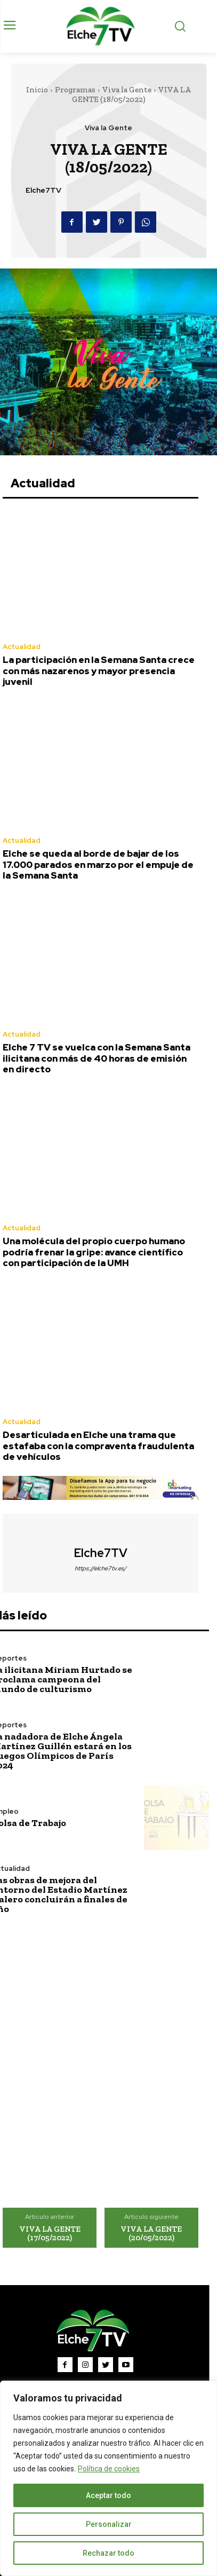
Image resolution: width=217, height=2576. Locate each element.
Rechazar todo (108, 2553)
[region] (108, 2478)
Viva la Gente (126, 89)
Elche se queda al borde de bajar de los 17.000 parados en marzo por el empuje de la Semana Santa (98, 864)
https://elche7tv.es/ (100, 1568)
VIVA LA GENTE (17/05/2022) (50, 2233)
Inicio (37, 89)
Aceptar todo (108, 2495)
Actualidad (22, 646)
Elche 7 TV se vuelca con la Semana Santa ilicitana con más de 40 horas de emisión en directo (96, 1058)
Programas (75, 89)
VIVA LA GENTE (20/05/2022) (151, 2233)
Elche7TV (43, 190)
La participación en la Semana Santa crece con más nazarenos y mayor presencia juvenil (99, 671)
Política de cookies (109, 2468)
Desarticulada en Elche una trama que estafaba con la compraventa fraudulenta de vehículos (98, 1446)
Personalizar (109, 2524)
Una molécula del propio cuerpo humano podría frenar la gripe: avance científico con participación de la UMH (94, 1252)
